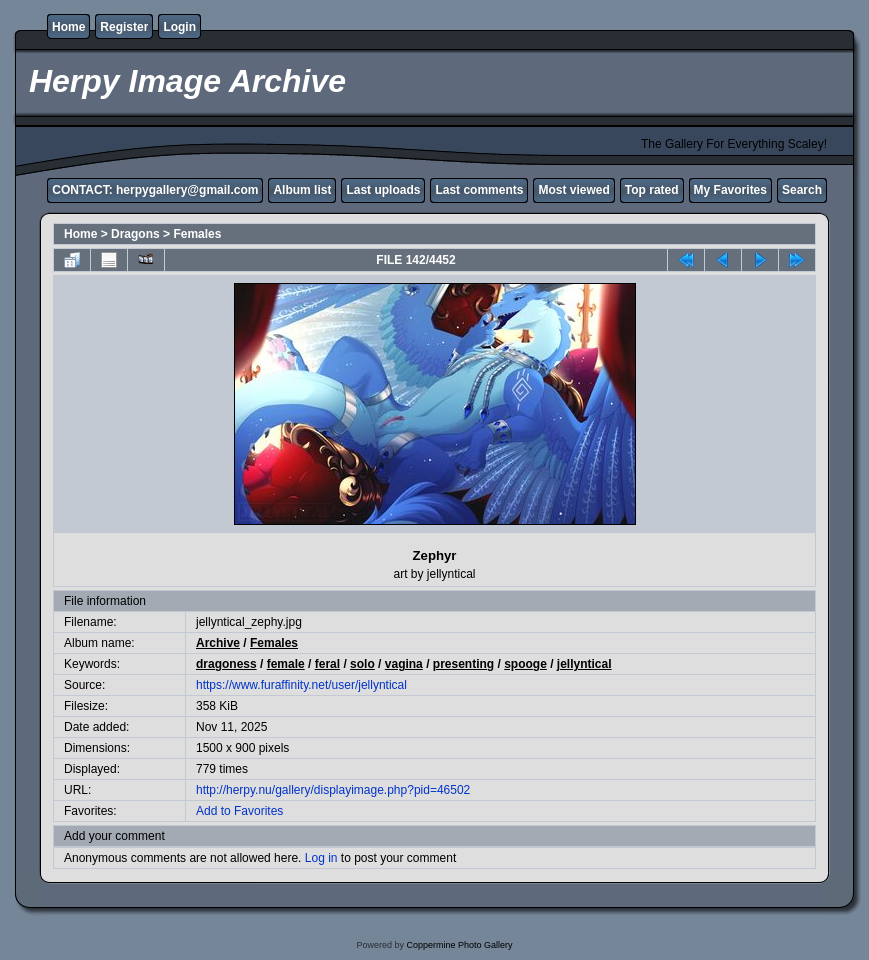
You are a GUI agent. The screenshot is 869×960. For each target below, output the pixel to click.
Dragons (135, 234)
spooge (525, 664)
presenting (463, 664)
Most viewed (573, 190)
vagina (404, 664)
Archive (218, 643)
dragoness (226, 664)
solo (362, 664)
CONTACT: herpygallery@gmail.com (155, 190)
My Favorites (730, 190)
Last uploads (383, 190)
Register (124, 27)
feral (327, 664)
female (286, 664)
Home (68, 27)
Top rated (652, 190)
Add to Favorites (239, 811)
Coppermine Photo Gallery (459, 945)
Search (802, 190)
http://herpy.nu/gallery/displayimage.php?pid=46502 (333, 790)
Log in (321, 858)
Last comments (479, 190)
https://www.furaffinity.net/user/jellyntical (301, 685)
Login (179, 27)
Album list (302, 190)
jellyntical (584, 664)
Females (197, 234)
